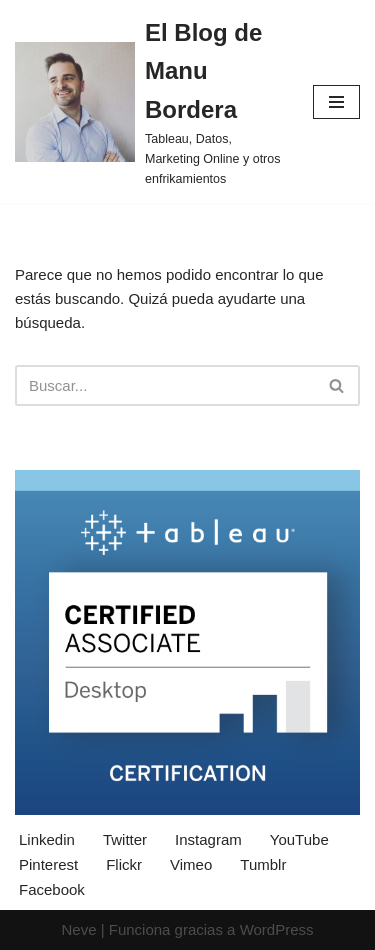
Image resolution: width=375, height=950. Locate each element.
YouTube (299, 839)
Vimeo (191, 864)
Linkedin (47, 839)
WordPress (277, 929)
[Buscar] (165, 385)
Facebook (52, 889)
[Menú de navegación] (336, 102)
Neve (78, 929)
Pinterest (48, 864)
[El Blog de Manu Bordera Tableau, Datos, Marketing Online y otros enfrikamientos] (149, 101)
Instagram (208, 839)
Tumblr (263, 864)
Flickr (124, 864)
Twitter (125, 839)
